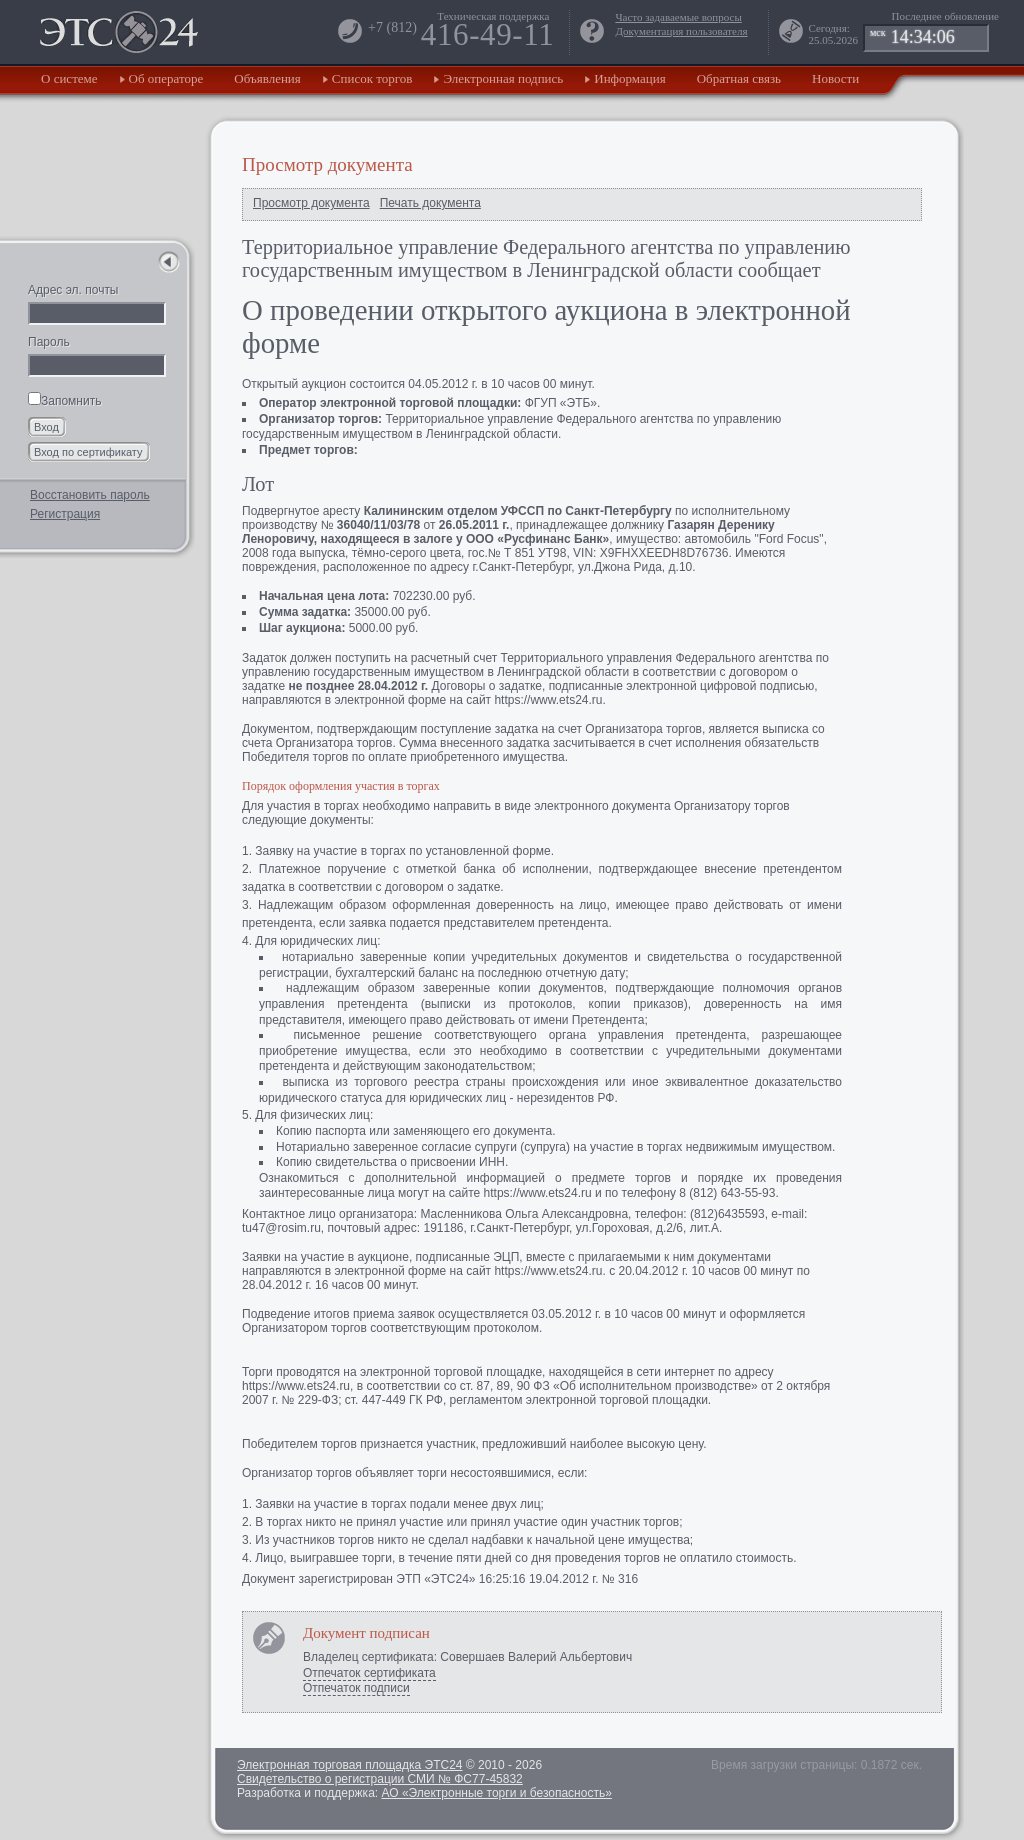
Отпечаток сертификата (369, 1673)
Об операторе (166, 78)
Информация (629, 78)
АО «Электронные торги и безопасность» (496, 1793)
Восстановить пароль (90, 495)
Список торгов (372, 78)
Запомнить (64, 401)
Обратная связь (739, 78)
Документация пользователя (681, 31)
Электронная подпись (503, 78)
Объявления (267, 78)
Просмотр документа (311, 203)
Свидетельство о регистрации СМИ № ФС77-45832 (380, 1779)
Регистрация (65, 514)
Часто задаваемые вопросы (678, 17)
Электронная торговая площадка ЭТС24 (349, 1765)
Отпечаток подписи (356, 1688)
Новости (835, 78)
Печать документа (430, 203)
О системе (69, 78)
